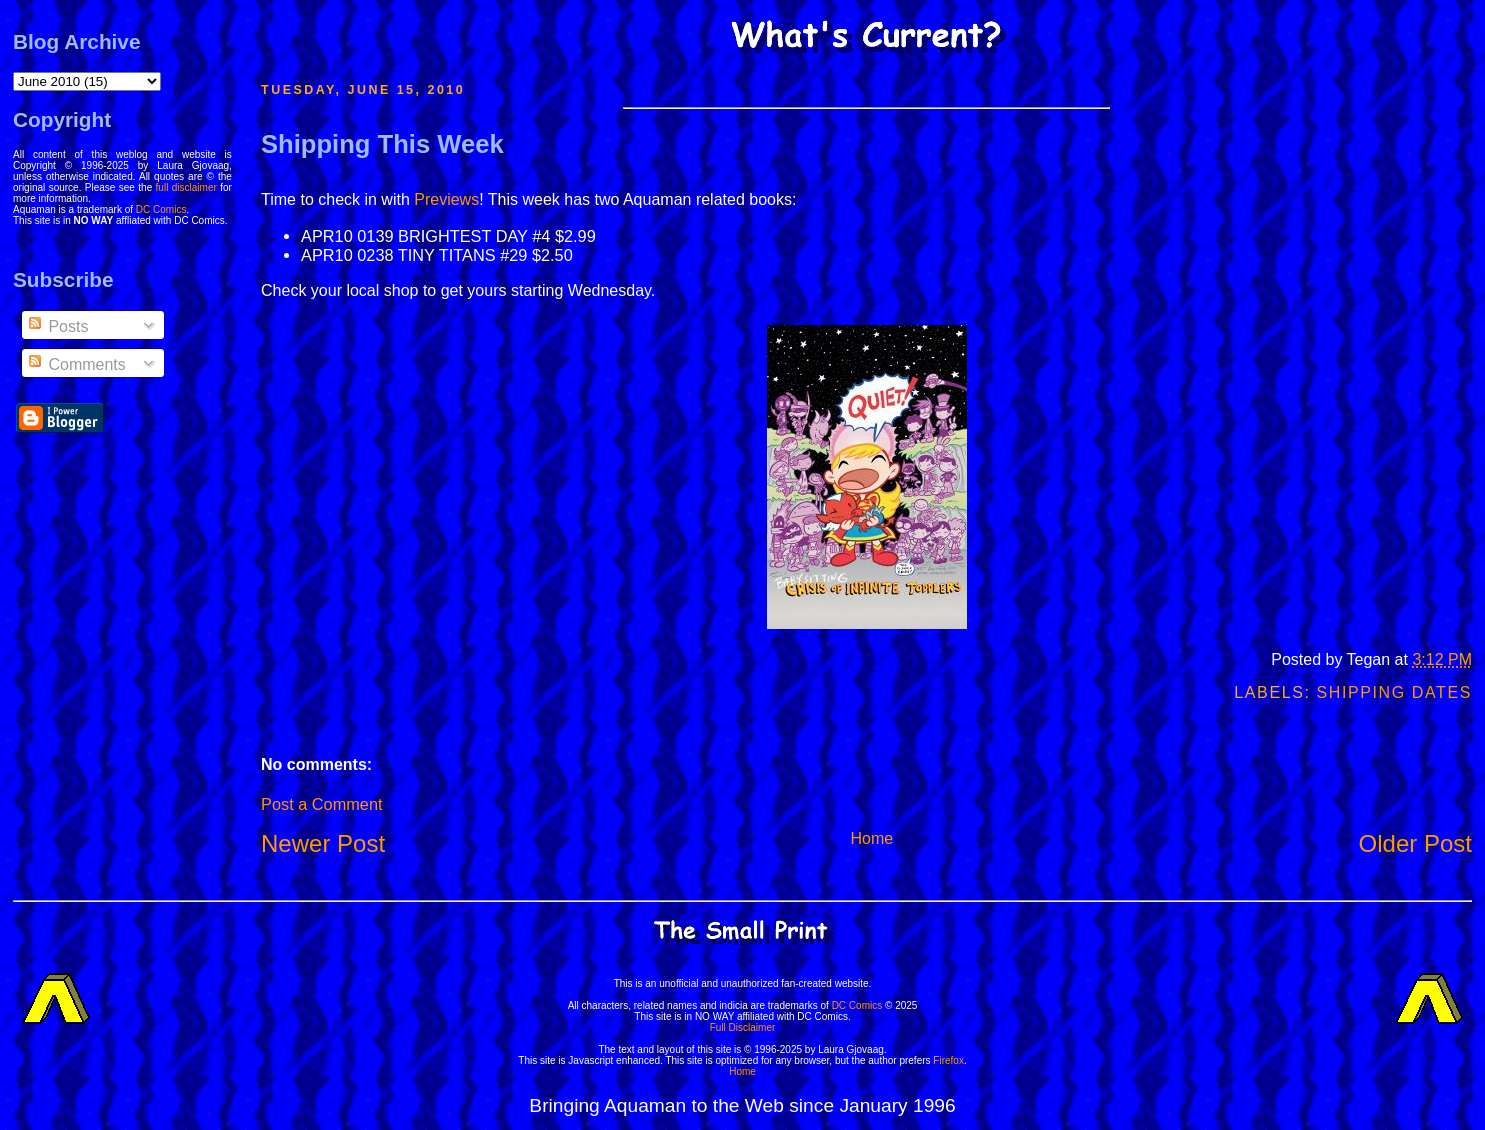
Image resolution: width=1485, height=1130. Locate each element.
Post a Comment (321, 804)
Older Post (1415, 843)
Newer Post (323, 843)
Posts (57, 326)
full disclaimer (186, 187)
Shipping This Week (382, 144)
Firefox (948, 1060)
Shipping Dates (1394, 692)
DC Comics (161, 209)
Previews (446, 199)
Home (872, 838)
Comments (76, 364)
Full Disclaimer (743, 1027)
